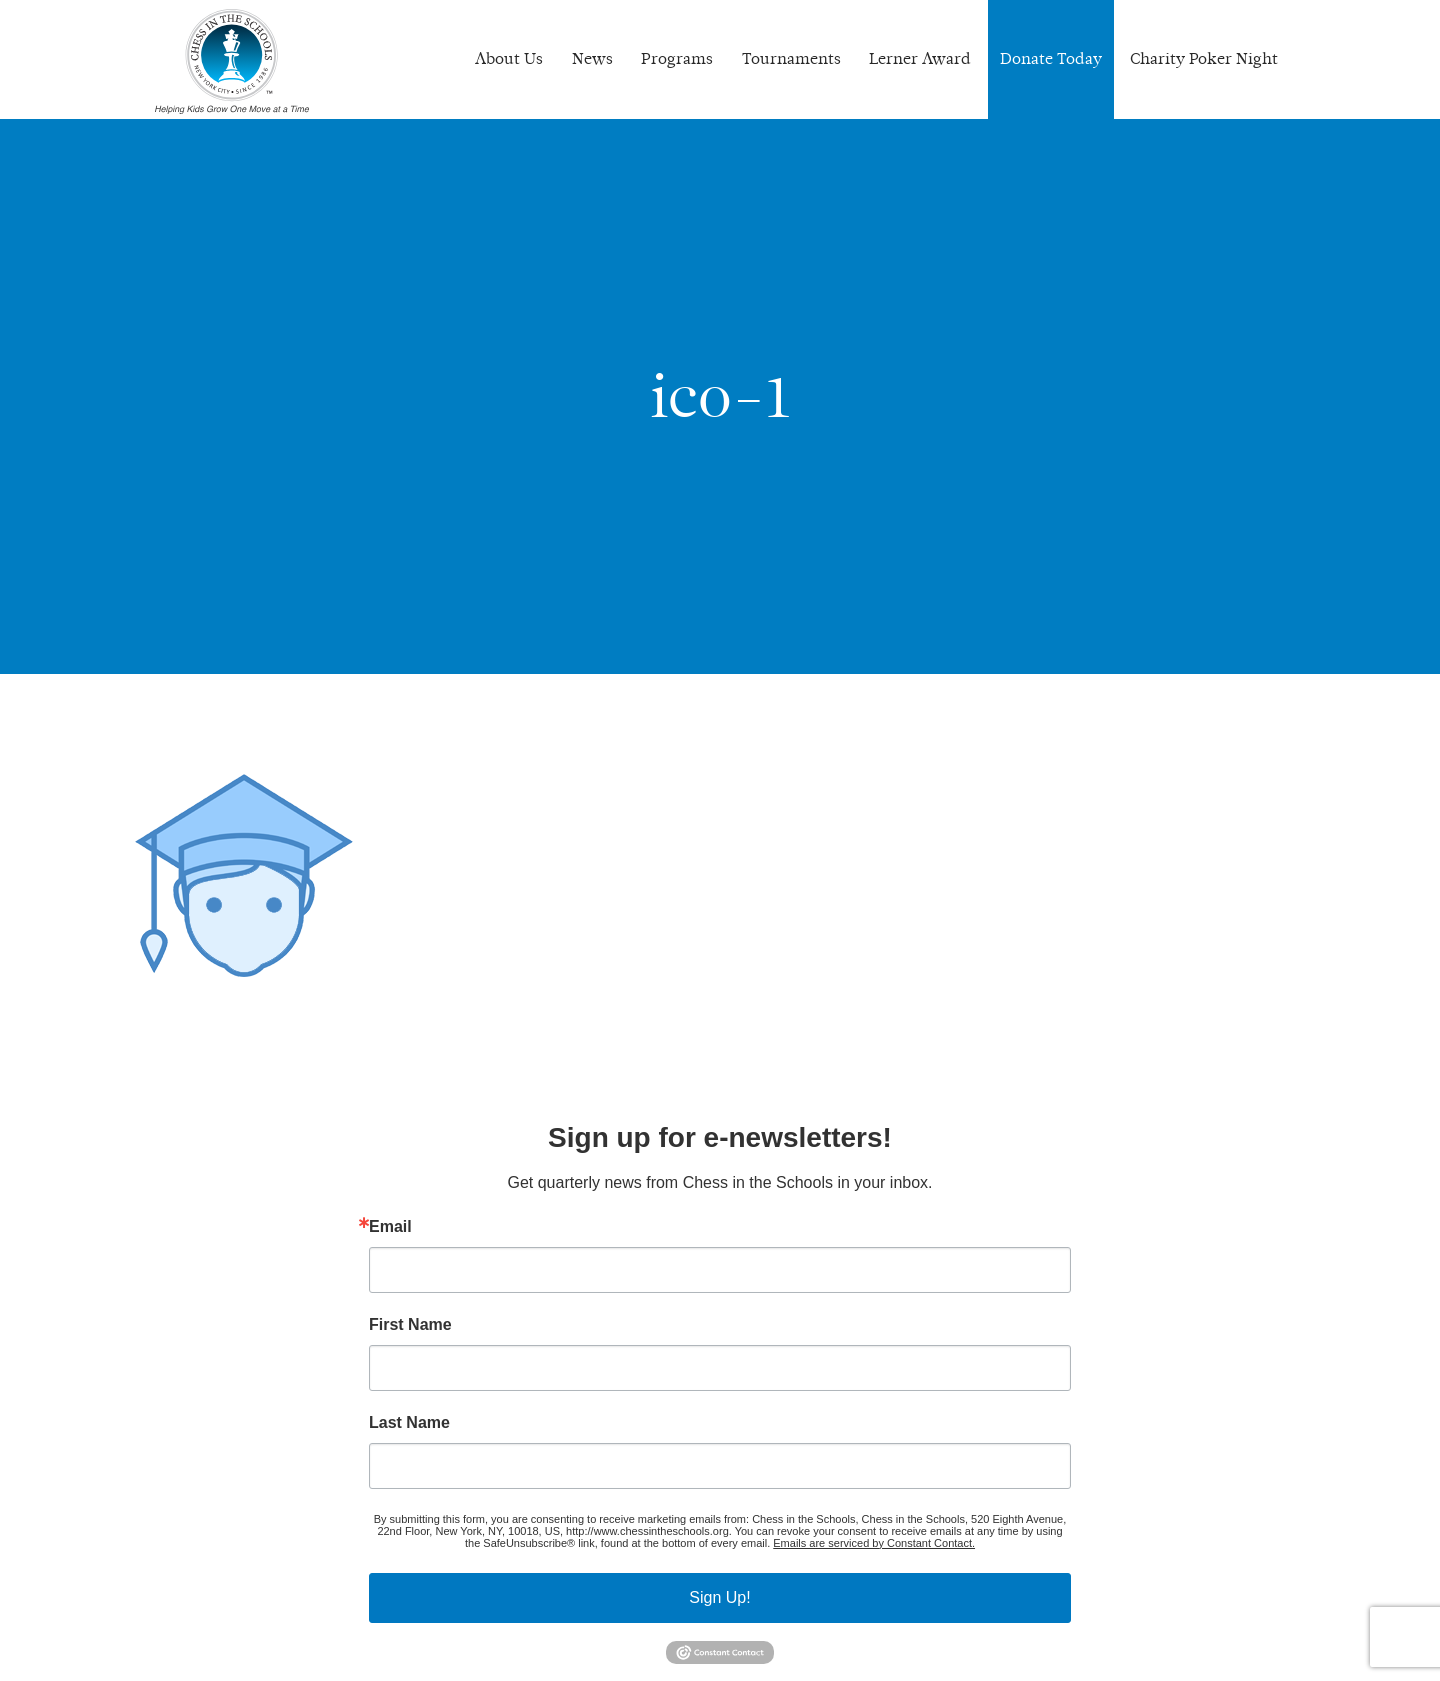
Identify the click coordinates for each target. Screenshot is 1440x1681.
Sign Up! (719, 1597)
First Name (410, 1325)
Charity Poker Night (1204, 58)
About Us (509, 58)
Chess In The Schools (232, 62)
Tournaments (791, 58)
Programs (677, 58)
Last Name (409, 1423)
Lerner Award (920, 58)
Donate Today (1051, 58)
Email (390, 1227)
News (592, 58)
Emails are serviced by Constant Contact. (874, 1543)
